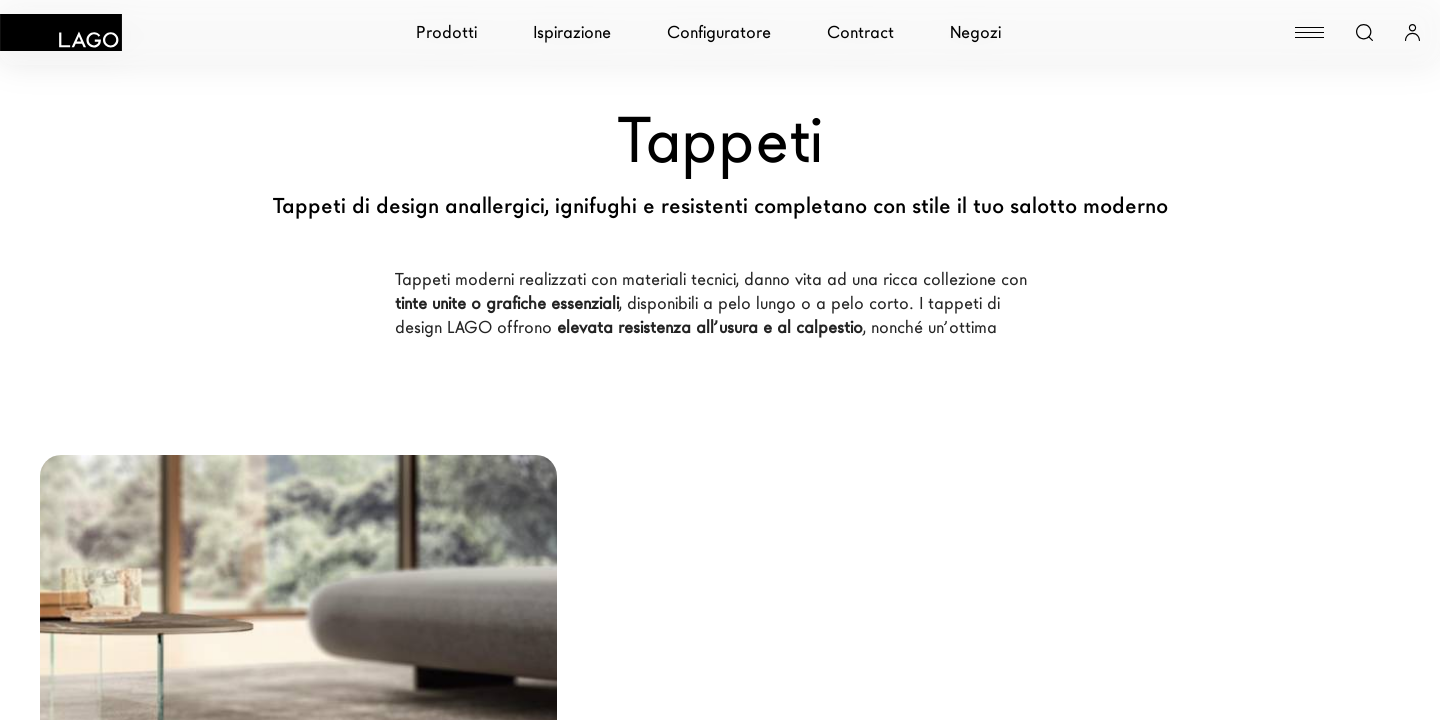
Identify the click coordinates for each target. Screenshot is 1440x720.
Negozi (975, 32)
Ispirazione (572, 32)
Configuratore (719, 32)
